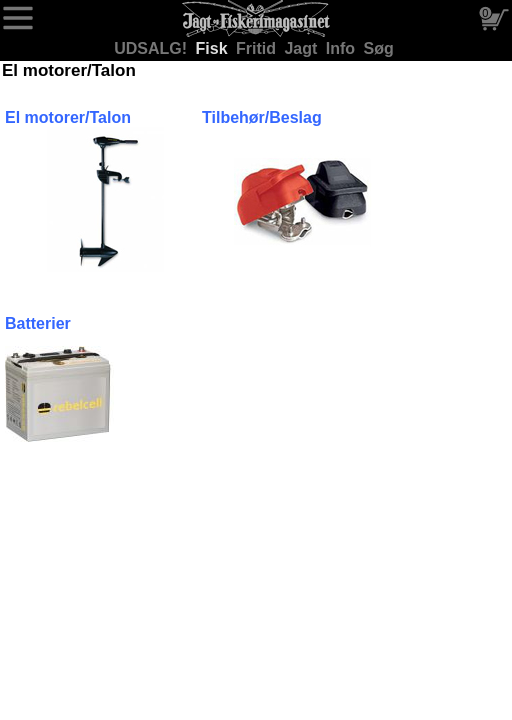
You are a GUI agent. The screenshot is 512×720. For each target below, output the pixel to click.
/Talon (108, 117)
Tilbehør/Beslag (262, 117)
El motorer (45, 117)
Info (343, 48)
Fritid (258, 48)
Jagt (302, 48)
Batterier (38, 323)
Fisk (214, 48)
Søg (379, 48)
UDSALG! (152, 48)
